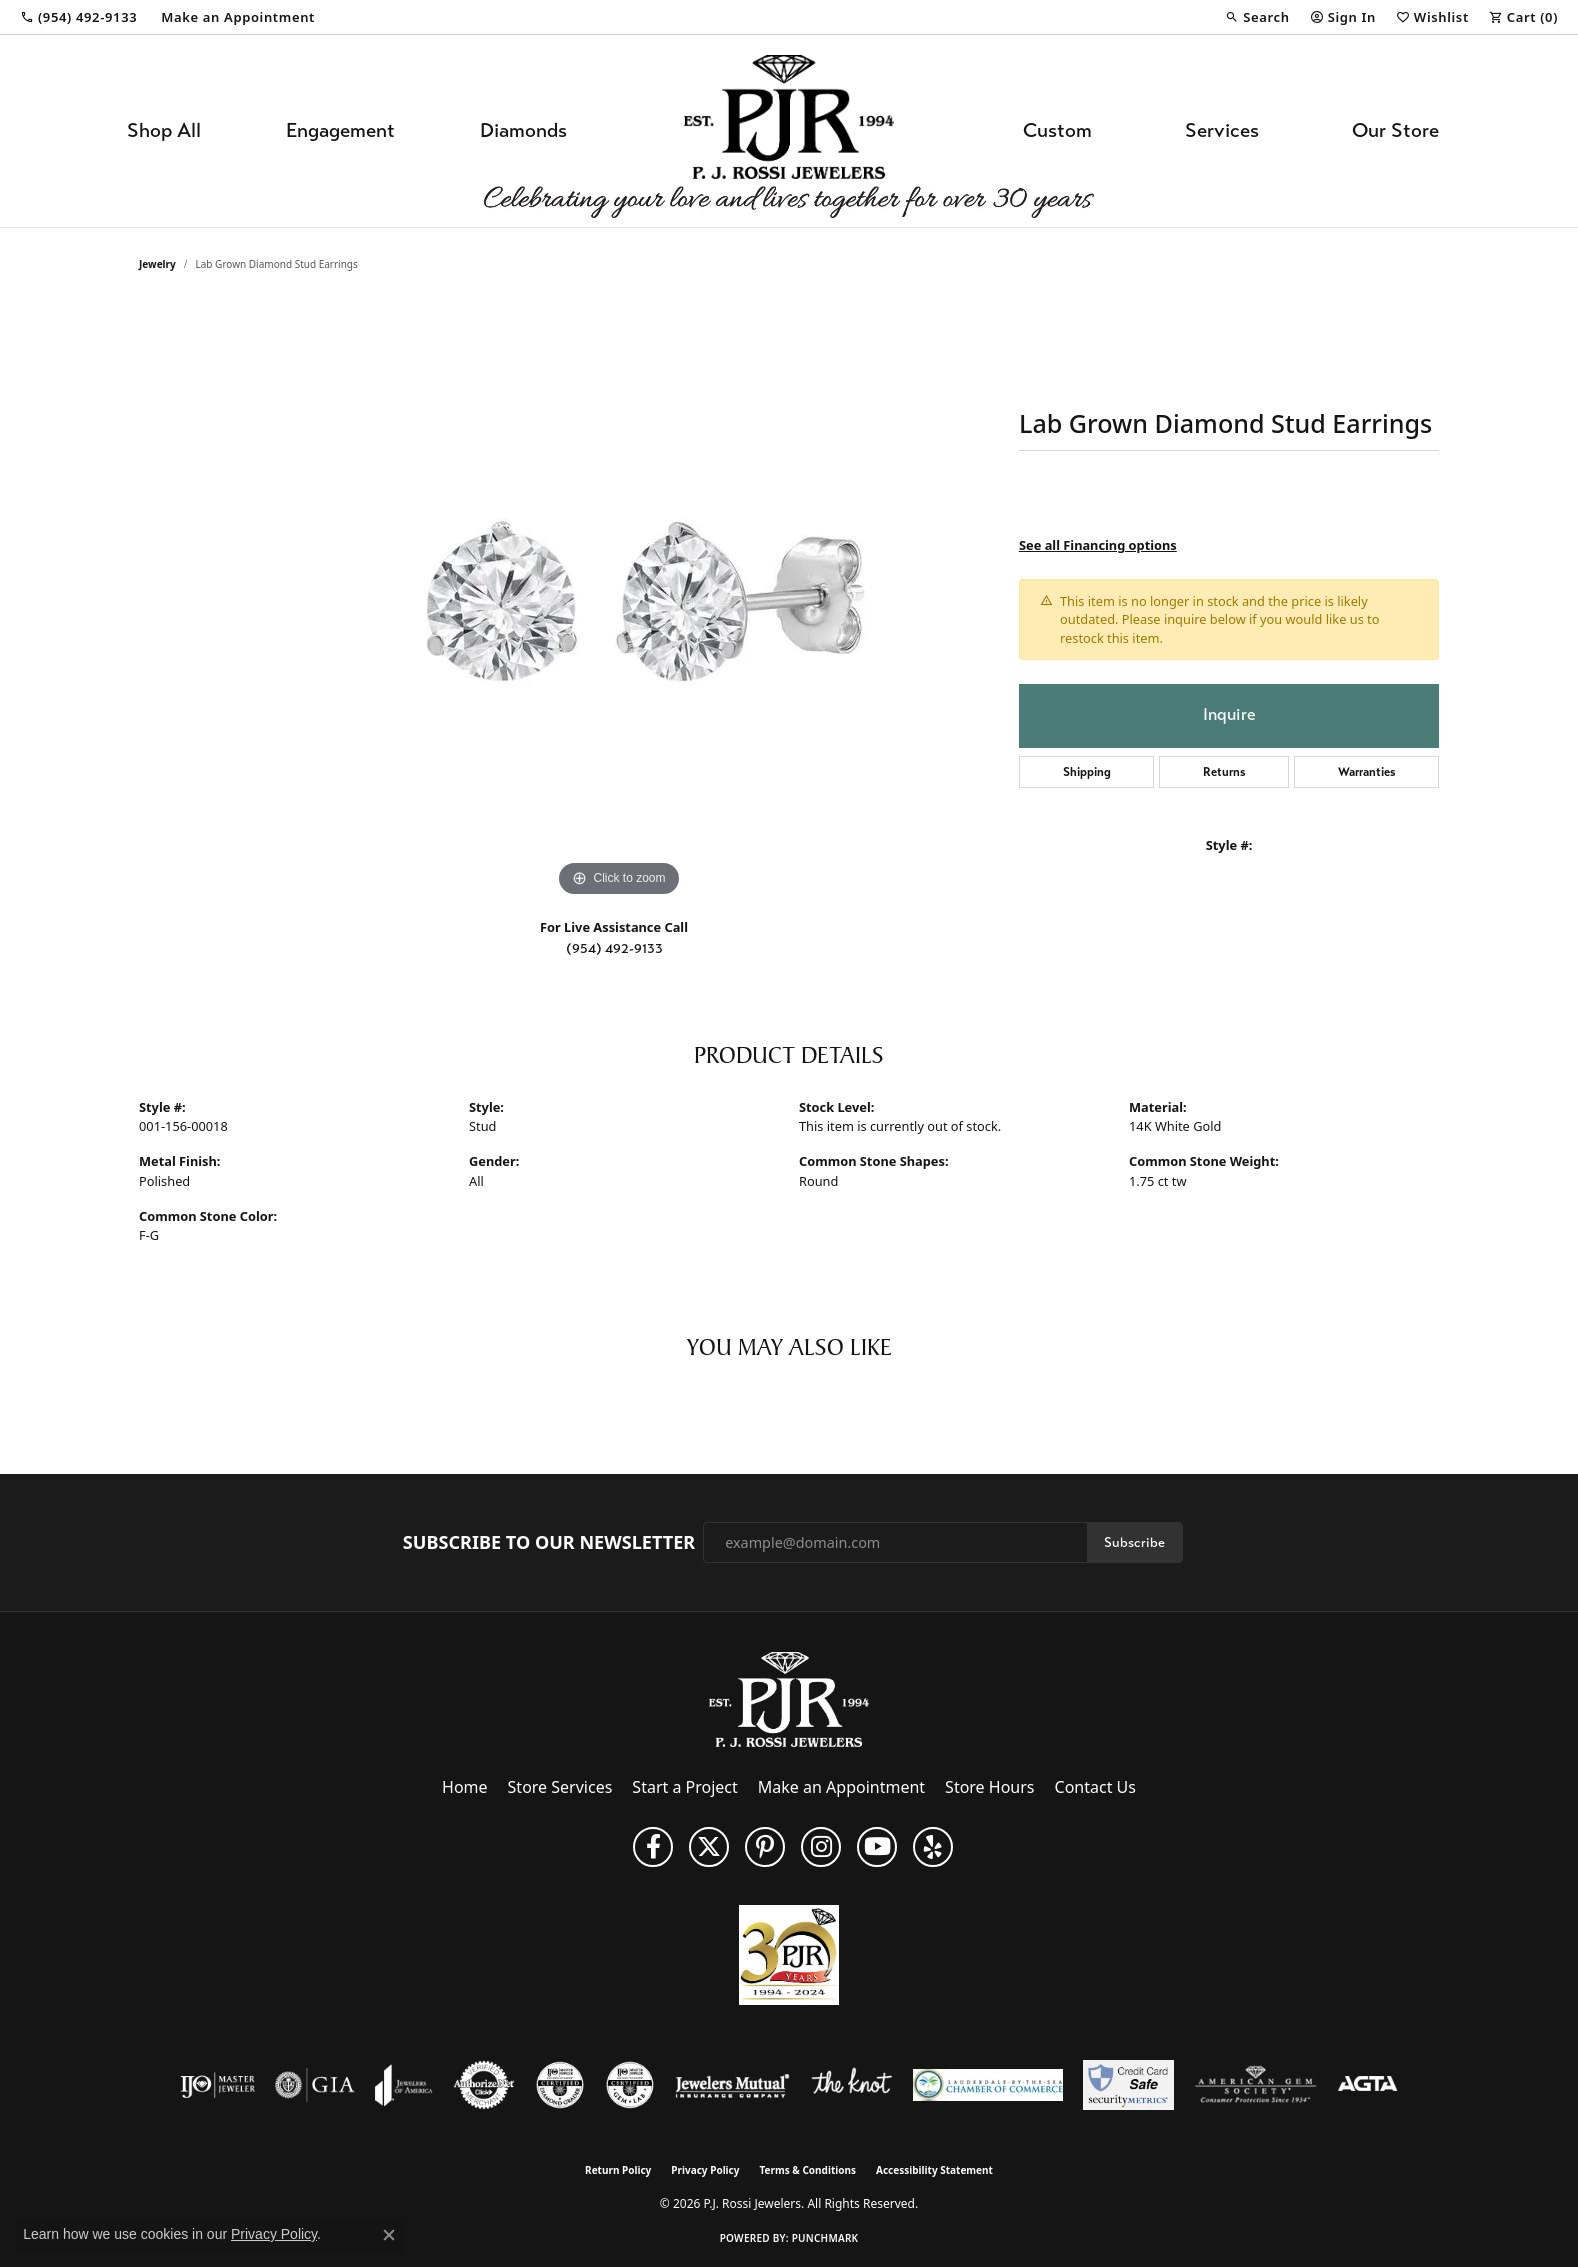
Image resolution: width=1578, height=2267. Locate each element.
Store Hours (989, 1787)
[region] (619, 602)
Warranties (1367, 772)
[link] (78, 17)
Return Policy (618, 2170)
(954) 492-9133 (614, 948)
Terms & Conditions (807, 2170)
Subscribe (1134, 1542)
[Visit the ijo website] (217, 2085)
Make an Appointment (841, 1787)
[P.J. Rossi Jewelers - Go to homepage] (789, 1698)
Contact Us (1095, 1787)
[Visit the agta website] (1367, 2085)
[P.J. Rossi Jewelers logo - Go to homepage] (789, 131)
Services (1222, 130)
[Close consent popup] (389, 2235)
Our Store (1395, 130)
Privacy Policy (705, 2170)
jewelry (157, 264)
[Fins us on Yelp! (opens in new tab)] (933, 1847)
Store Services (560, 1787)
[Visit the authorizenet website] (484, 2085)
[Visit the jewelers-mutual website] (732, 2085)
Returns (1224, 772)
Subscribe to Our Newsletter (549, 1543)
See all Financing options (1098, 545)
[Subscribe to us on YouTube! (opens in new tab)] (877, 1847)
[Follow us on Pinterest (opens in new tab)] (765, 1847)
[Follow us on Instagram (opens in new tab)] (821, 1847)
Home (465, 1787)
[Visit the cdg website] (560, 2085)
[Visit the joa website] (404, 2085)
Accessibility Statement (934, 2170)
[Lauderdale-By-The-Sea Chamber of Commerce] (988, 2085)
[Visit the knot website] (851, 2085)
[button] (1257, 17)
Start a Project (684, 1787)
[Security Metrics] (1128, 2085)
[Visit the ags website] (1255, 2085)
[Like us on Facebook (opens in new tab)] (653, 1847)
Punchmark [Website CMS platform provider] (825, 2238)
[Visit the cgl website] (630, 2085)
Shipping (1087, 772)
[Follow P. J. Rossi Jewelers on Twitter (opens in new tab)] (709, 1847)
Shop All (164, 130)
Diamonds (523, 130)
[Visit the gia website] (315, 2085)
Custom (1057, 130)
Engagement (340, 130)
